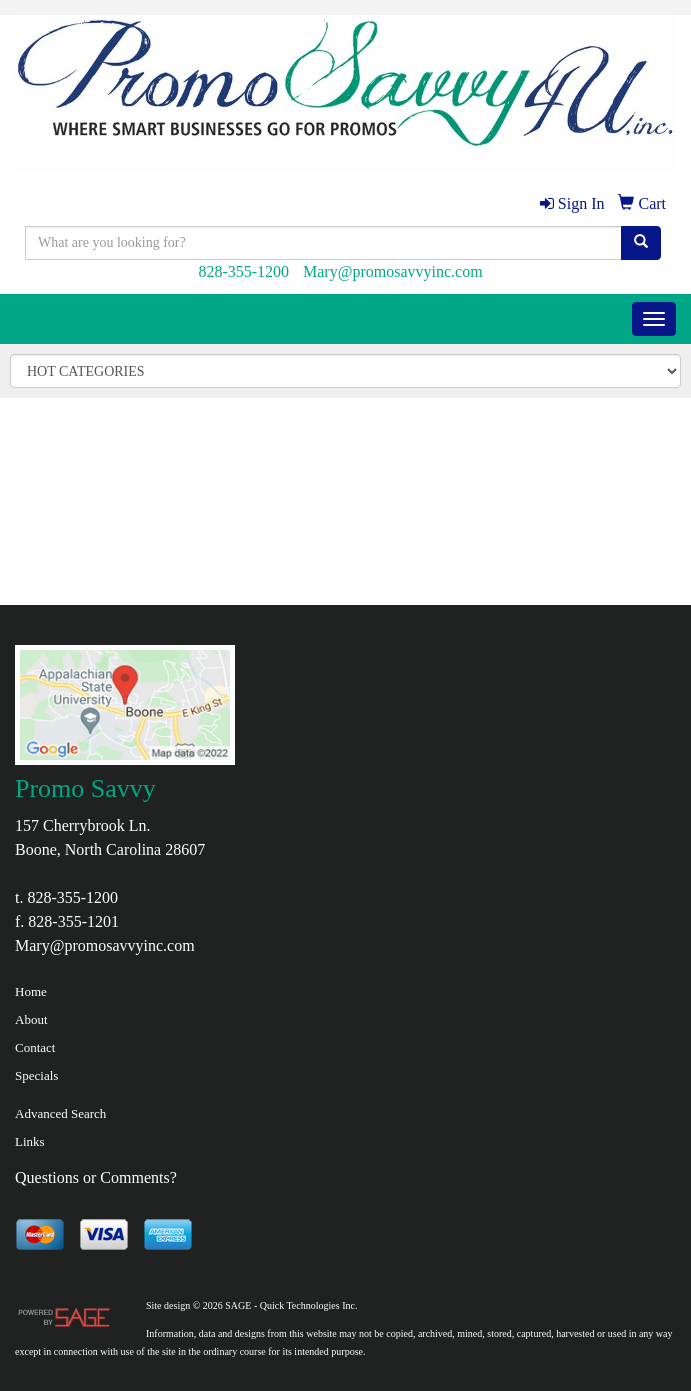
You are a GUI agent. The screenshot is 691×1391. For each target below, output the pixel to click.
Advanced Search (60, 1113)
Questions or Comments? (96, 1177)
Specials (36, 1075)
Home (31, 991)
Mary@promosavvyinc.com (393, 271)
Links (30, 1141)
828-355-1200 (243, 271)
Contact (35, 1047)
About (31, 1019)
